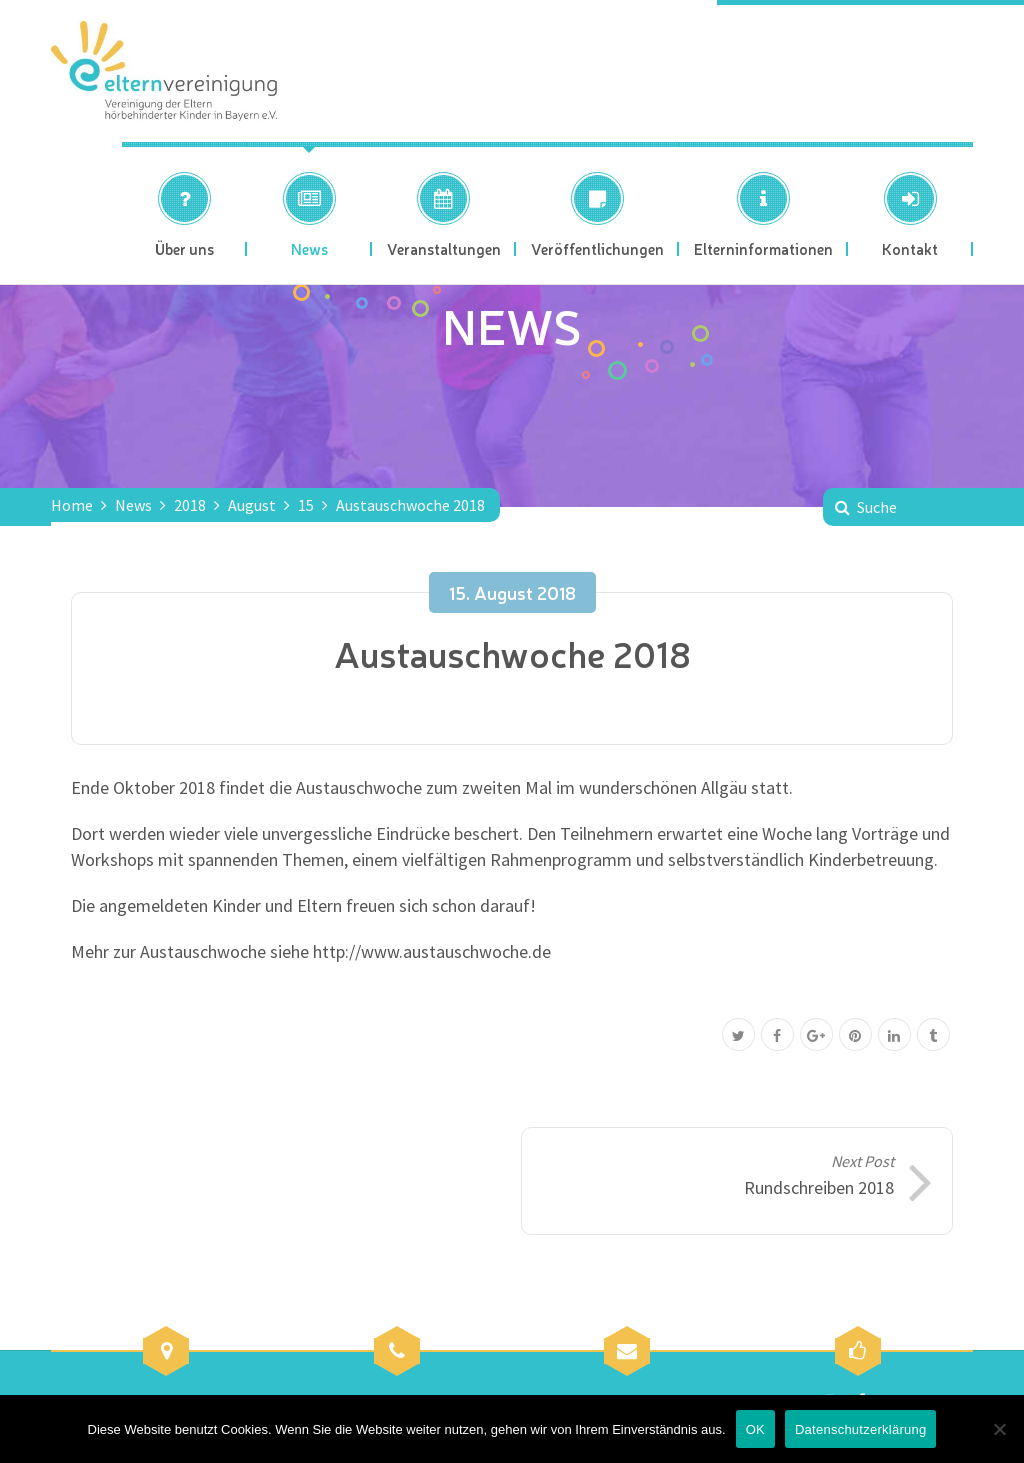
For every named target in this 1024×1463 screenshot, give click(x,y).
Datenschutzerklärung (860, 1429)
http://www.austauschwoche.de (432, 951)
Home (72, 505)
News (133, 505)
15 (306, 505)
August (252, 505)
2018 (190, 505)
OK (755, 1429)
